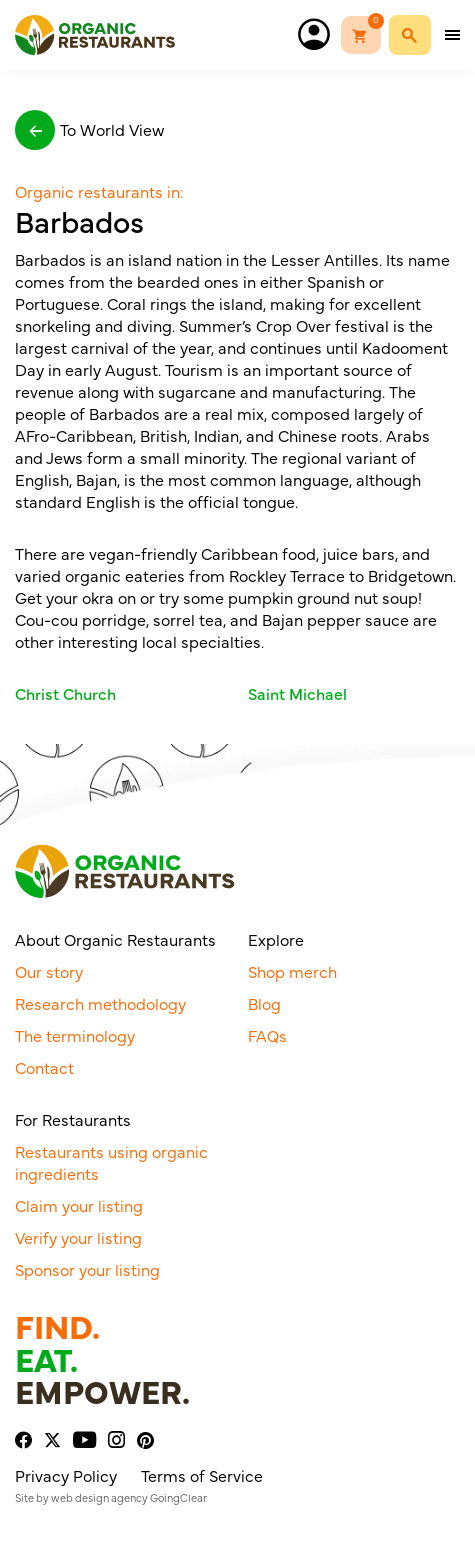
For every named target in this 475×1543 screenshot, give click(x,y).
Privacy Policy (66, 1475)
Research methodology (100, 1003)
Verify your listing (78, 1237)
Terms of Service (202, 1475)
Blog (264, 1003)
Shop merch (292, 971)
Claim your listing (79, 1205)
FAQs (267, 1035)
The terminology (75, 1035)
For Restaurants (73, 1119)
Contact (44, 1067)
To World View (89, 130)
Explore (276, 939)
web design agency (99, 1497)
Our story (49, 971)
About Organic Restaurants (115, 939)
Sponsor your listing (87, 1269)
